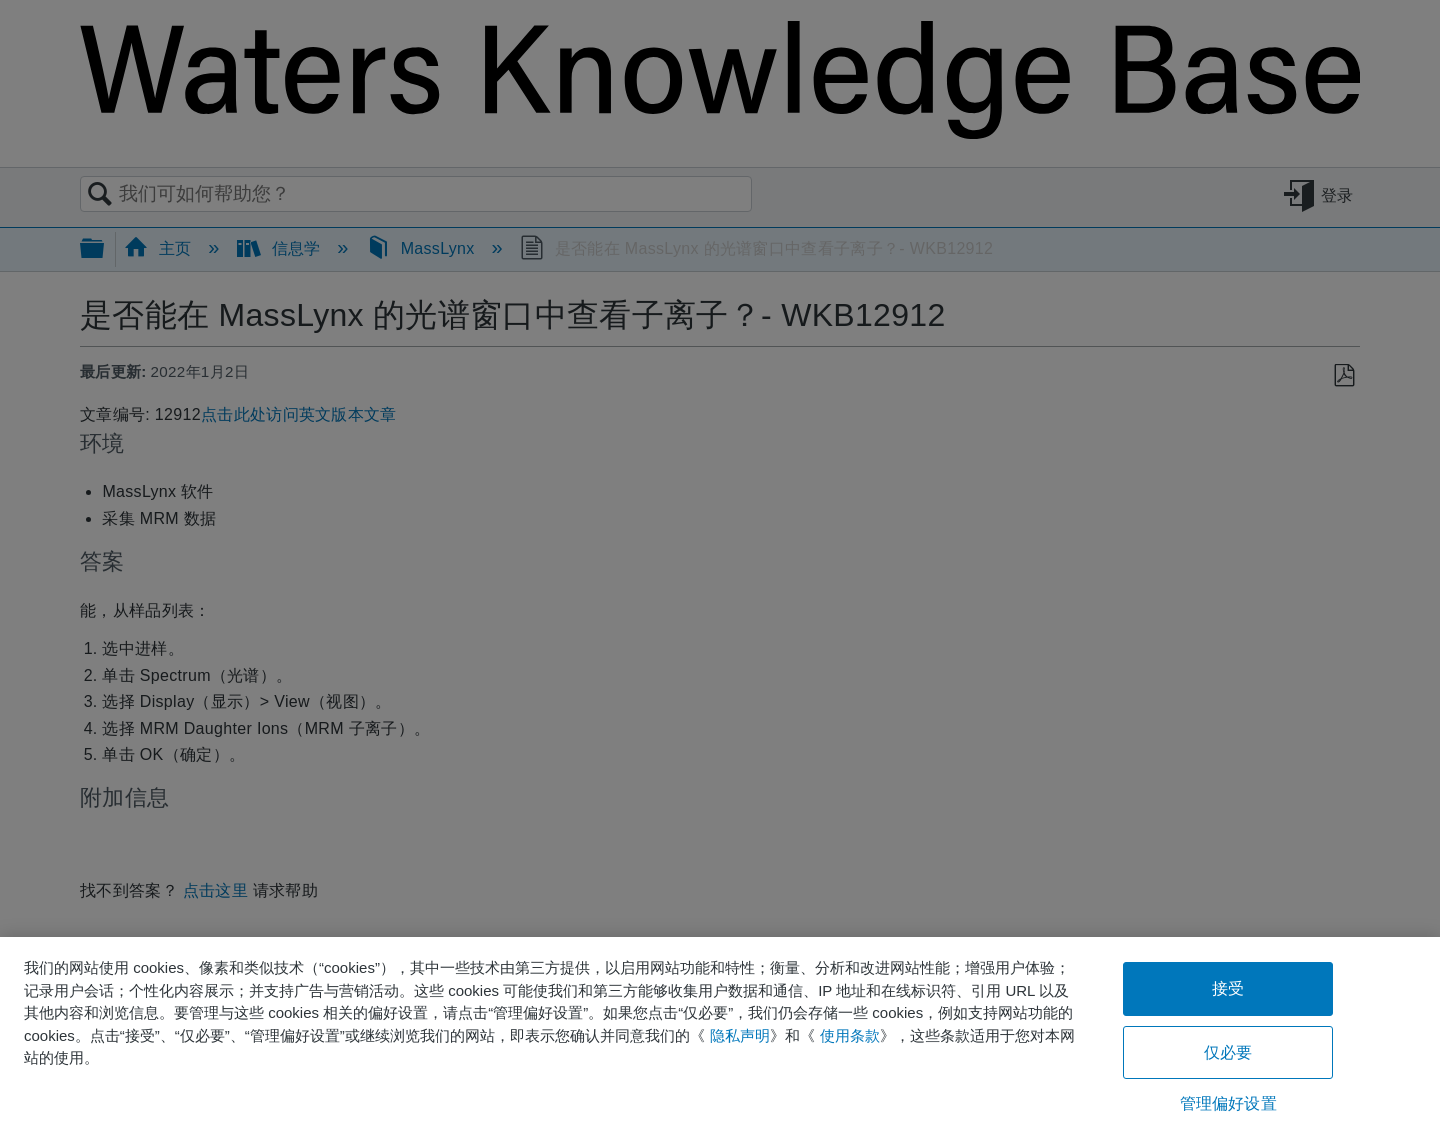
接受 (1228, 988)
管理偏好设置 (1228, 1103)
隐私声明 (740, 1035)
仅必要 (1228, 1052)
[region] (720, 1030)
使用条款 (850, 1035)
